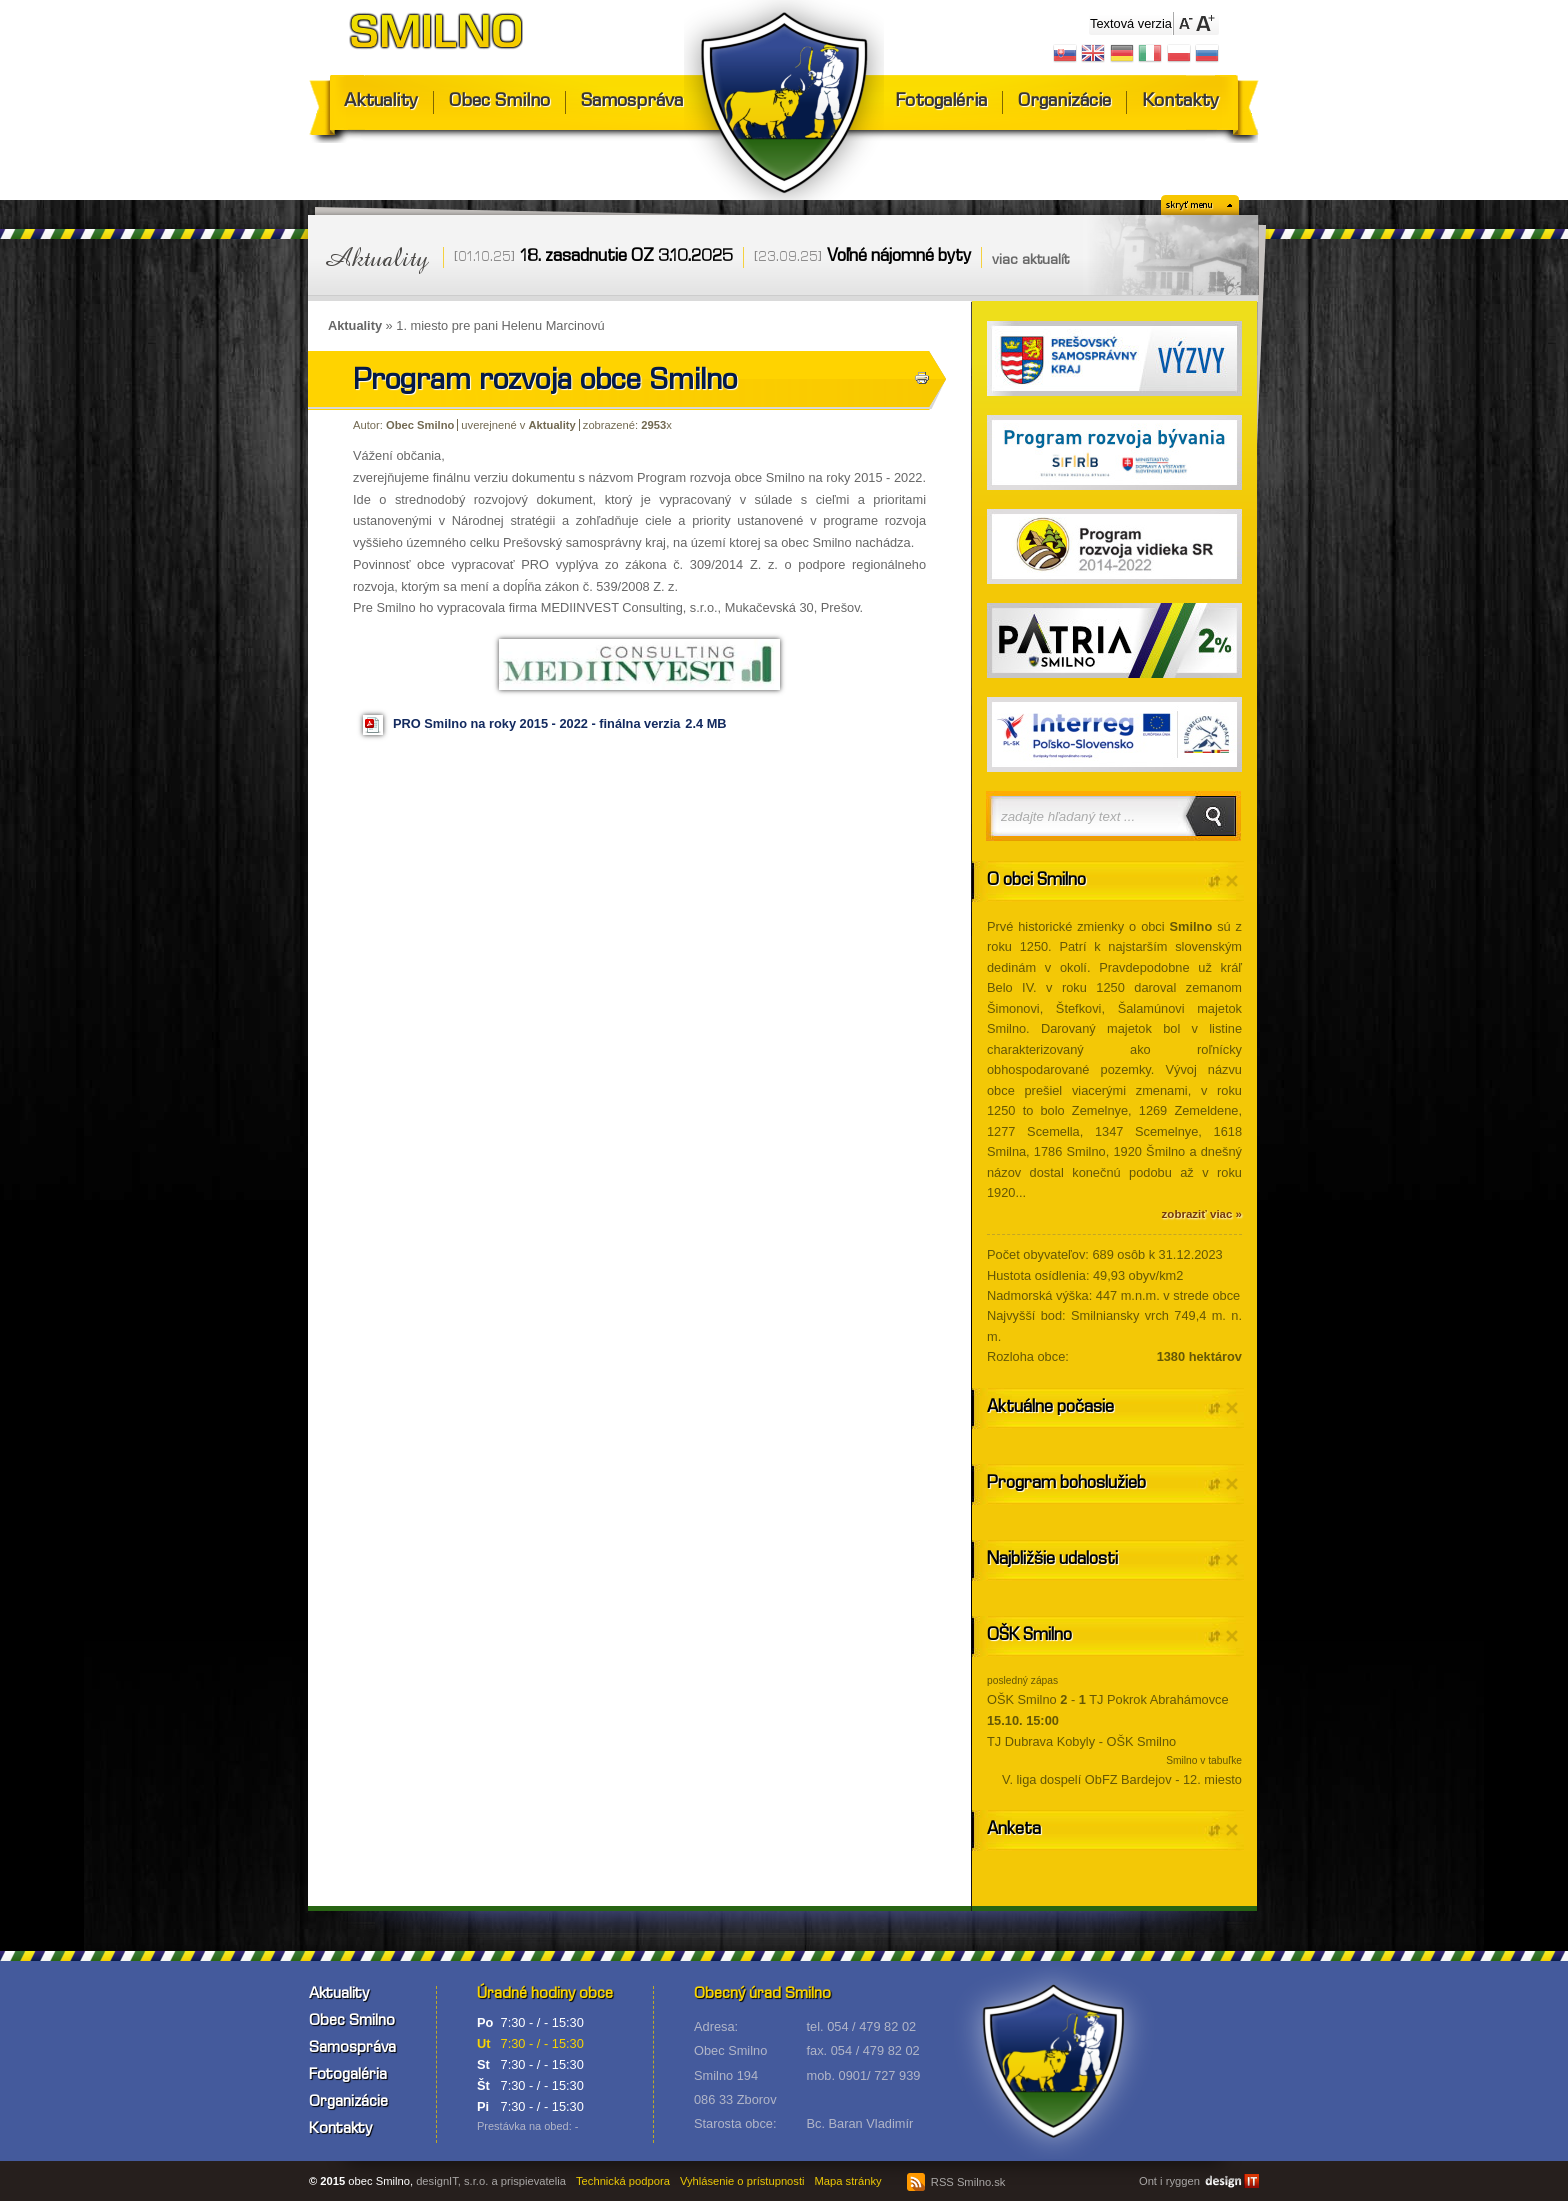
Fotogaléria (941, 102)
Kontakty (1180, 102)
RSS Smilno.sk (956, 2182)
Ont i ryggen (1169, 2181)
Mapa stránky (848, 2181)
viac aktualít (1030, 261)
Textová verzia (1131, 23)
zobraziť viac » (1202, 1214)
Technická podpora (623, 2181)
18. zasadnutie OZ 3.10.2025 (626, 257)
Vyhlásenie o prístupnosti (742, 2181)
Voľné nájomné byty (899, 257)
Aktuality (381, 102)
